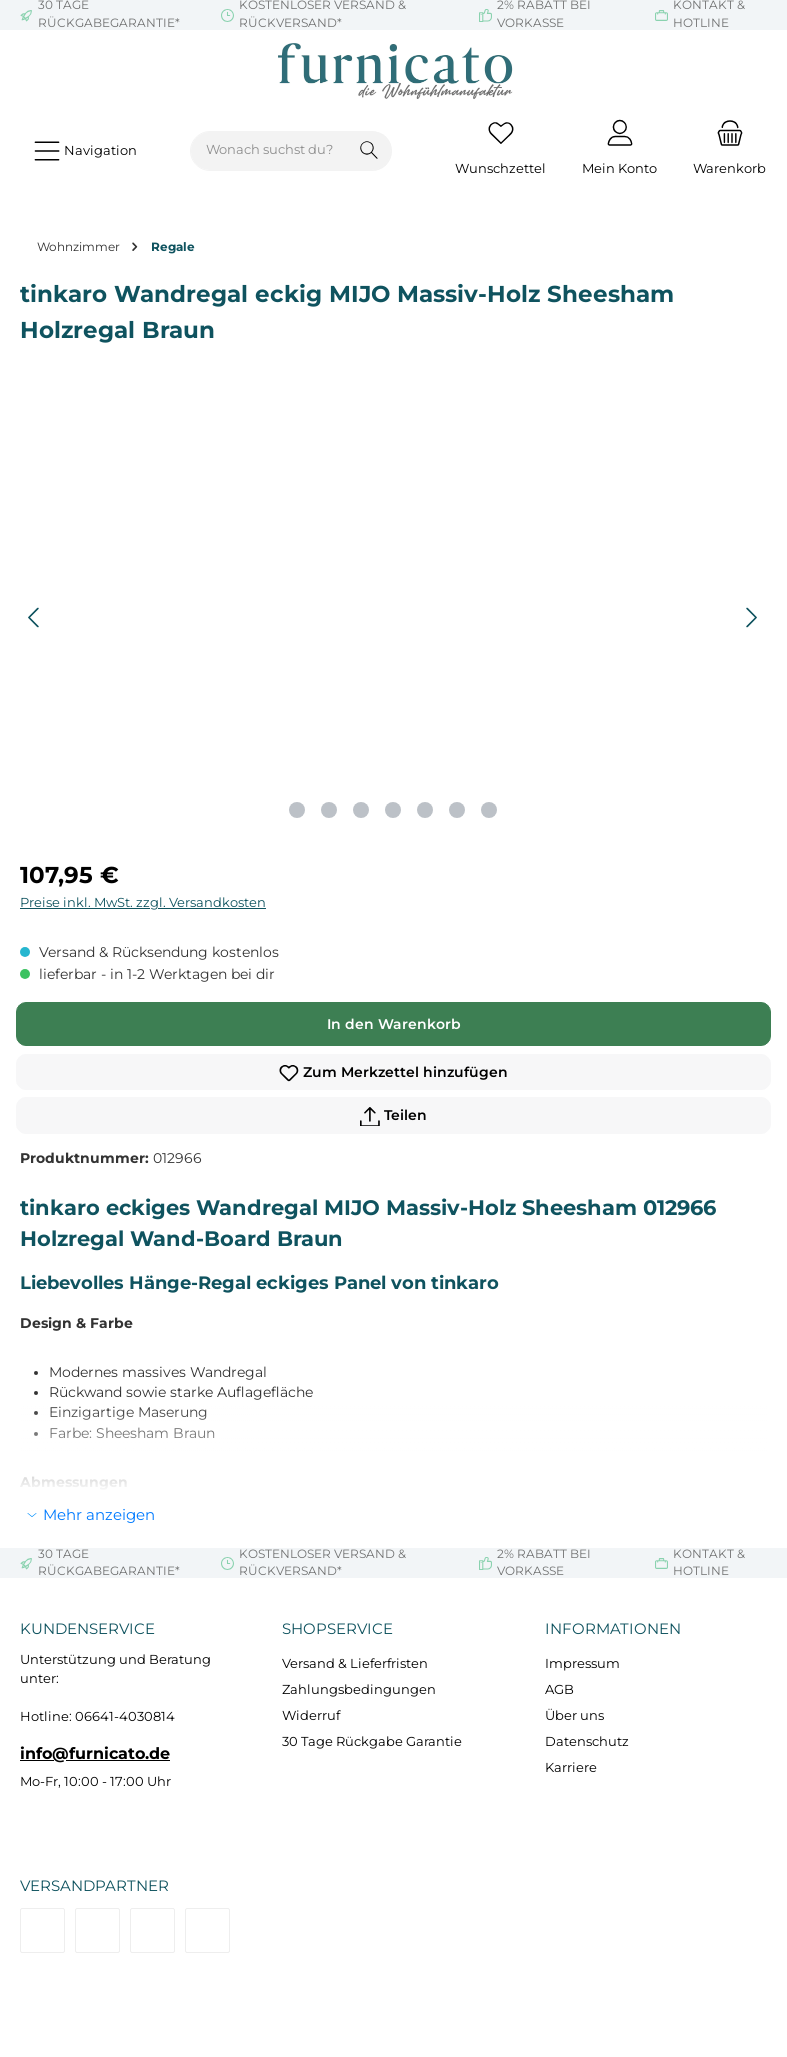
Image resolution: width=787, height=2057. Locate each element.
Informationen (613, 1628)
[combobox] (269, 151)
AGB (559, 1689)
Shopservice (337, 1628)
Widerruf (311, 1715)
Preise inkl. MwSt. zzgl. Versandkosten (143, 902)
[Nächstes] (751, 617)
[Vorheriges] (35, 617)
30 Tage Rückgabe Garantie (372, 1741)
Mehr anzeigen (99, 1514)
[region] (393, 618)
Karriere (571, 1767)
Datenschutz (587, 1741)
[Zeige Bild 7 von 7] (489, 810)
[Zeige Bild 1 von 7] (297, 810)
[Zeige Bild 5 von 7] (425, 810)
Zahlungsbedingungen (359, 1689)
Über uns (574, 1715)
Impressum (582, 1663)
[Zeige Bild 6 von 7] (457, 810)
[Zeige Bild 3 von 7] (361, 810)
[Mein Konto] (619, 151)
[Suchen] (369, 151)
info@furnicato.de (95, 1753)
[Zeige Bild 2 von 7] (329, 810)
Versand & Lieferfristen (355, 1663)
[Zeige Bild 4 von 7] (393, 810)
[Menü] (85, 150)
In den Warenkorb (394, 1024)
